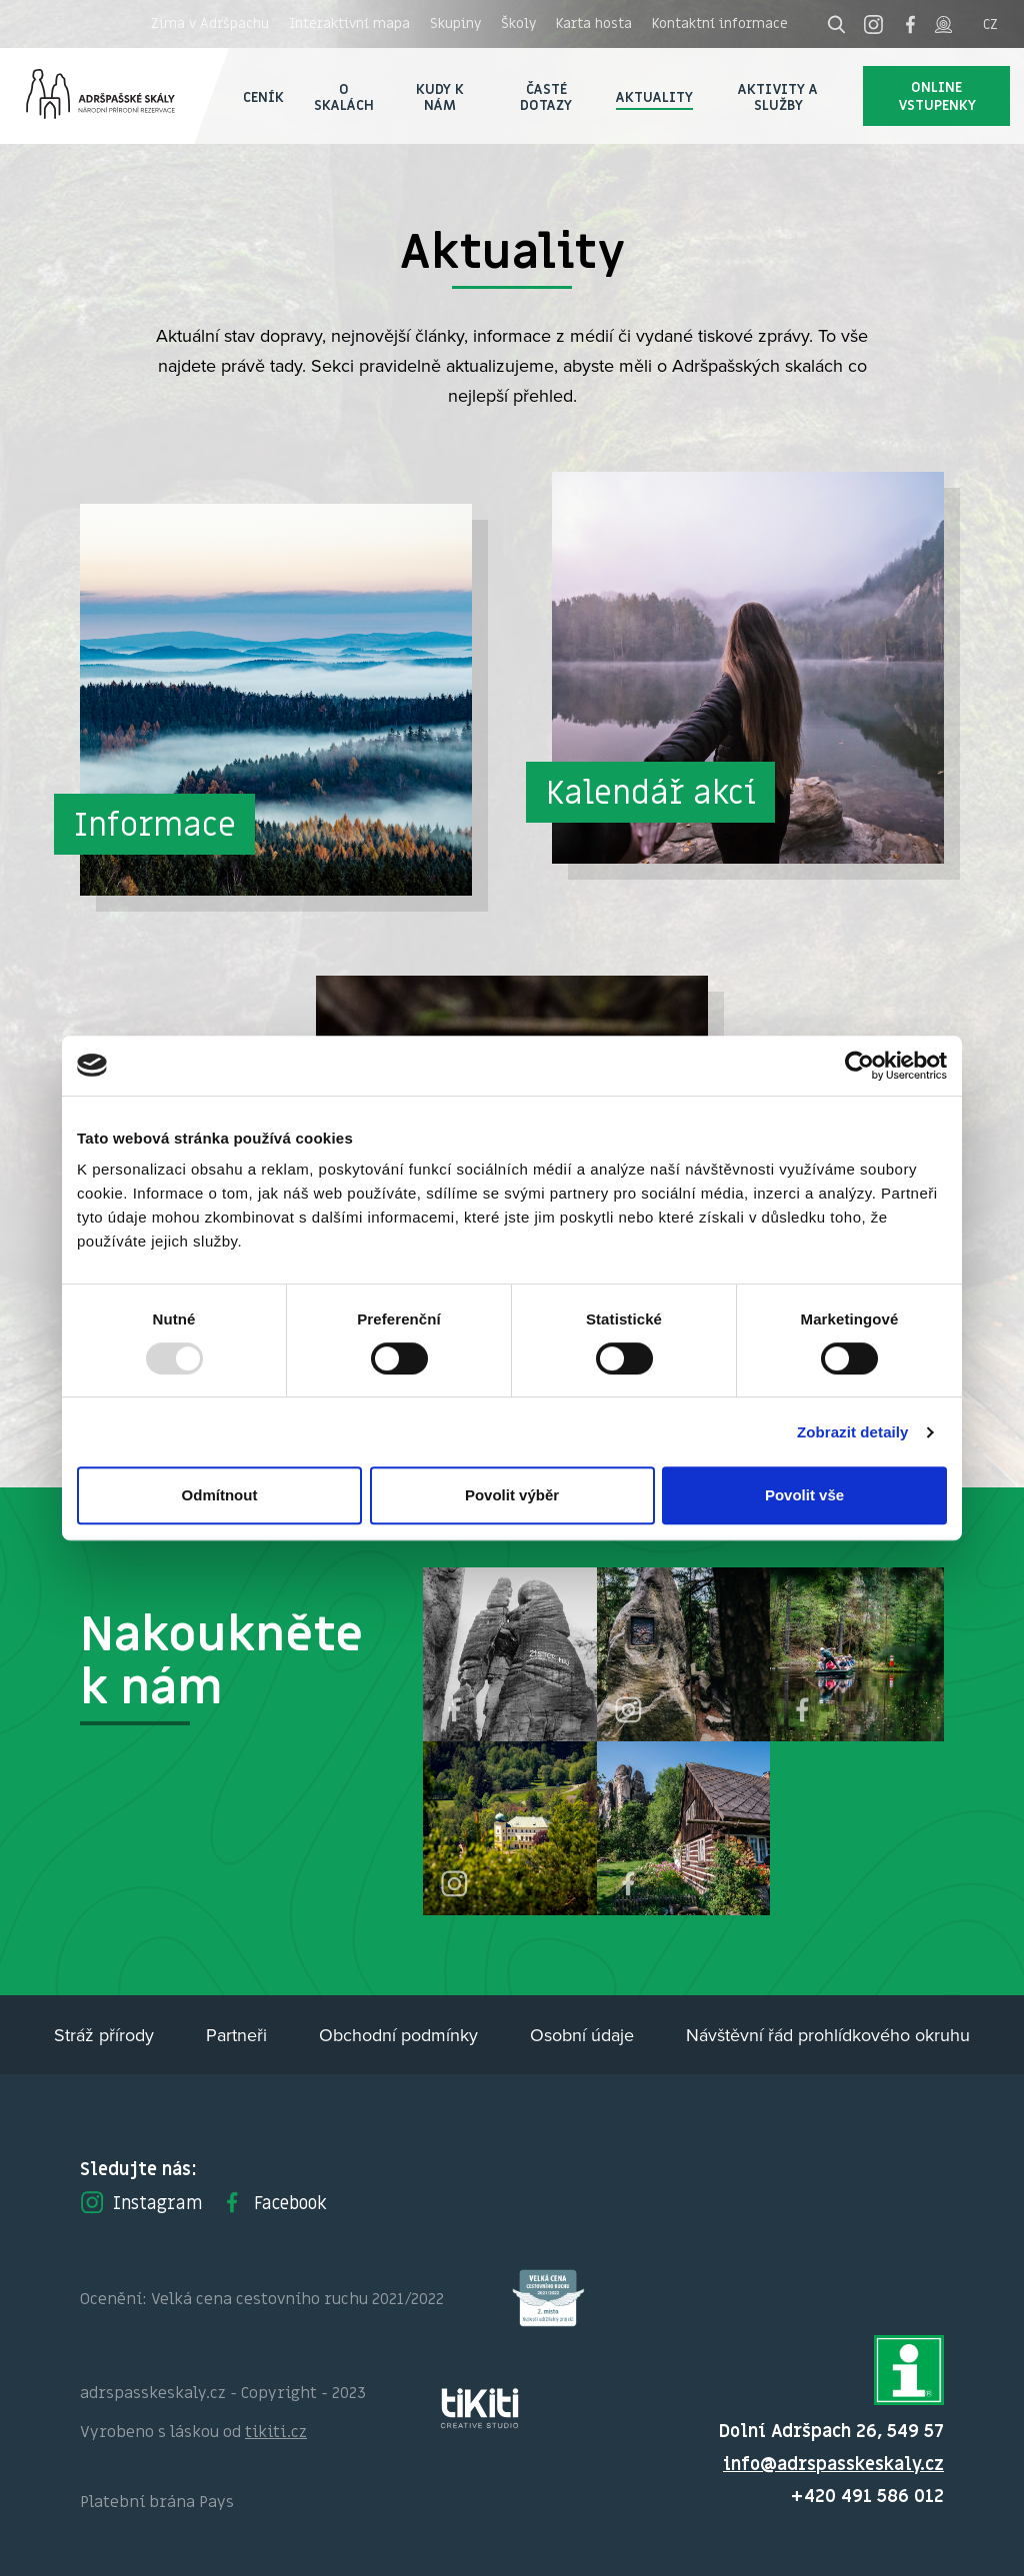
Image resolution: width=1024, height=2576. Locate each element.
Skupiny (455, 23)
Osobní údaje (582, 2034)
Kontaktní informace (720, 23)
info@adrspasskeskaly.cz (833, 2463)
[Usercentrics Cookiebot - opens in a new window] (859, 1066)
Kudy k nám (440, 96)
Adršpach (114, 96)
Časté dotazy (546, 96)
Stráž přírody (104, 2034)
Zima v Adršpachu (210, 23)
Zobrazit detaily (853, 1431)
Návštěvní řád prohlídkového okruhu (828, 2034)
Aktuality (654, 96)
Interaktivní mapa (349, 23)
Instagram (141, 2202)
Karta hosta (594, 23)
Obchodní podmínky (398, 2034)
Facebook (273, 2202)
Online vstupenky (937, 95)
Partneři (236, 2034)
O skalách (344, 96)
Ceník (263, 96)
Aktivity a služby (778, 96)
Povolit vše (804, 1494)
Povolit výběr (512, 1494)
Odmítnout (220, 1494)
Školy (518, 23)
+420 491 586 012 (867, 2495)
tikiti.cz (276, 2431)
